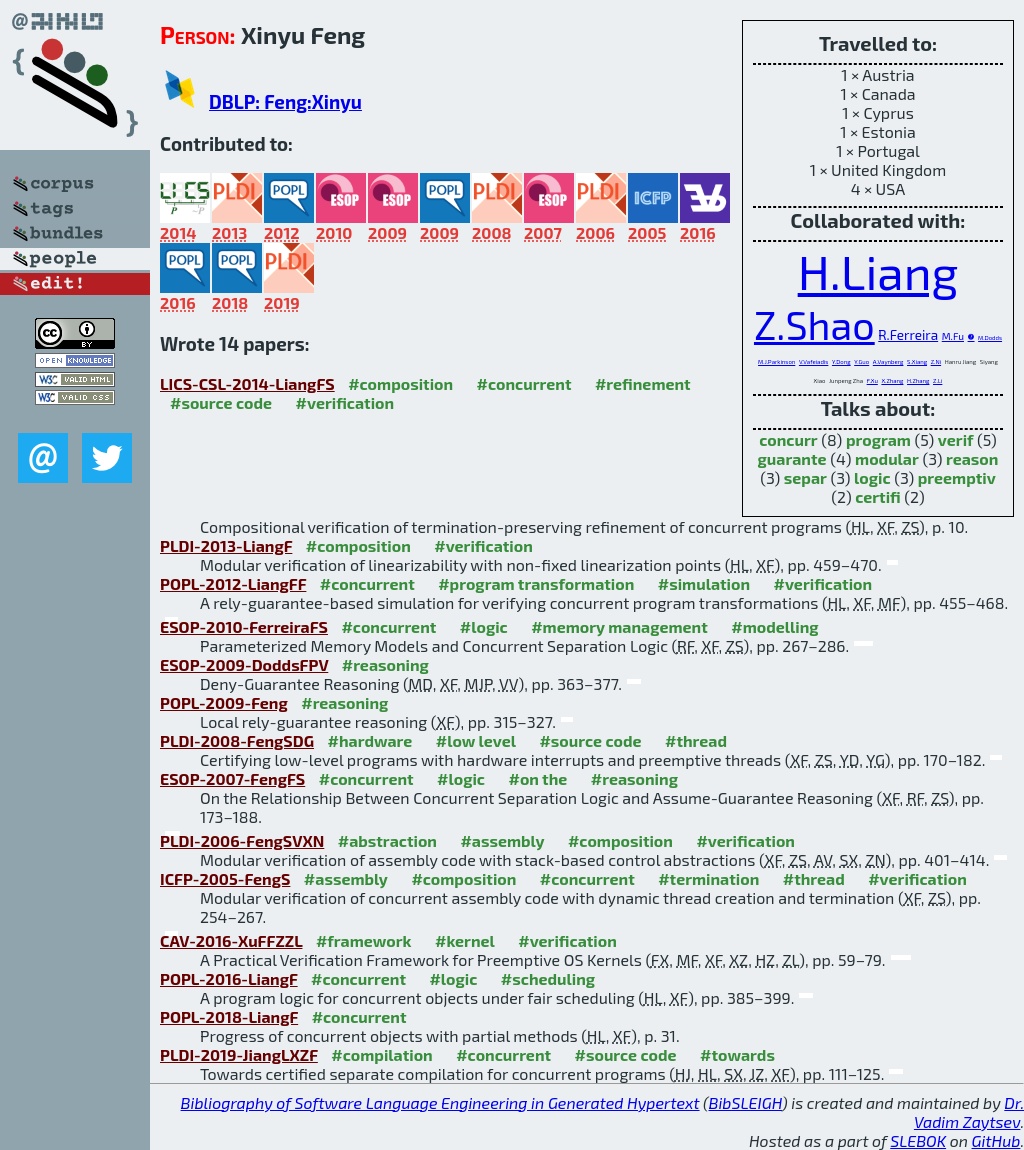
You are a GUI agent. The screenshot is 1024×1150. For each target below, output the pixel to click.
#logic (484, 626)
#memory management (619, 626)
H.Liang (878, 271)
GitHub (996, 1140)
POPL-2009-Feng (224, 702)
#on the (537, 778)
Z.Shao (814, 324)
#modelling (774, 626)
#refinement (643, 383)
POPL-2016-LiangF (229, 978)
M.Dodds (990, 337)
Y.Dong (841, 361)
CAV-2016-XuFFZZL (231, 940)
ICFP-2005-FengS (225, 878)
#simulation (704, 583)
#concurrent (524, 383)
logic (872, 477)
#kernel (465, 940)
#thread (696, 740)
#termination (708, 878)
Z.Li (937, 380)
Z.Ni (936, 361)
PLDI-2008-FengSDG (237, 740)
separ (805, 477)
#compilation (381, 1054)
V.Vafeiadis (813, 361)
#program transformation (536, 583)
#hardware (370, 740)
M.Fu (953, 336)
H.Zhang (918, 380)
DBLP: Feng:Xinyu (285, 101)
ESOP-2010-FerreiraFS (244, 626)
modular (887, 458)
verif (956, 439)
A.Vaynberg (888, 361)
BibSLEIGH (745, 1102)
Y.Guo (861, 361)
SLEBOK (918, 1140)
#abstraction (387, 840)
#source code (221, 402)
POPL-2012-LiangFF (233, 583)
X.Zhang (892, 380)
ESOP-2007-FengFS (232, 778)
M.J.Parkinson (776, 361)
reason (972, 458)
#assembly (502, 840)
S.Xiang (917, 361)
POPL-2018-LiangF (229, 1016)
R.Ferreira (908, 334)
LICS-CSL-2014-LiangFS (247, 383)
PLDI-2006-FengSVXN (242, 840)
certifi (878, 496)
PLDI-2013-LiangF (226, 545)
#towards (737, 1054)
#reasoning (385, 664)
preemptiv (957, 477)
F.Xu (872, 380)
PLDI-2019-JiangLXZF (239, 1054)
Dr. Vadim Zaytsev (969, 1112)
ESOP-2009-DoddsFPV (244, 664)
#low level (476, 740)
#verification (345, 402)
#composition (400, 383)
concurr (788, 439)
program (878, 439)
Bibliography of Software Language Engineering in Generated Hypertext (440, 1102)
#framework (364, 940)
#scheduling (548, 978)
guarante (792, 458)
